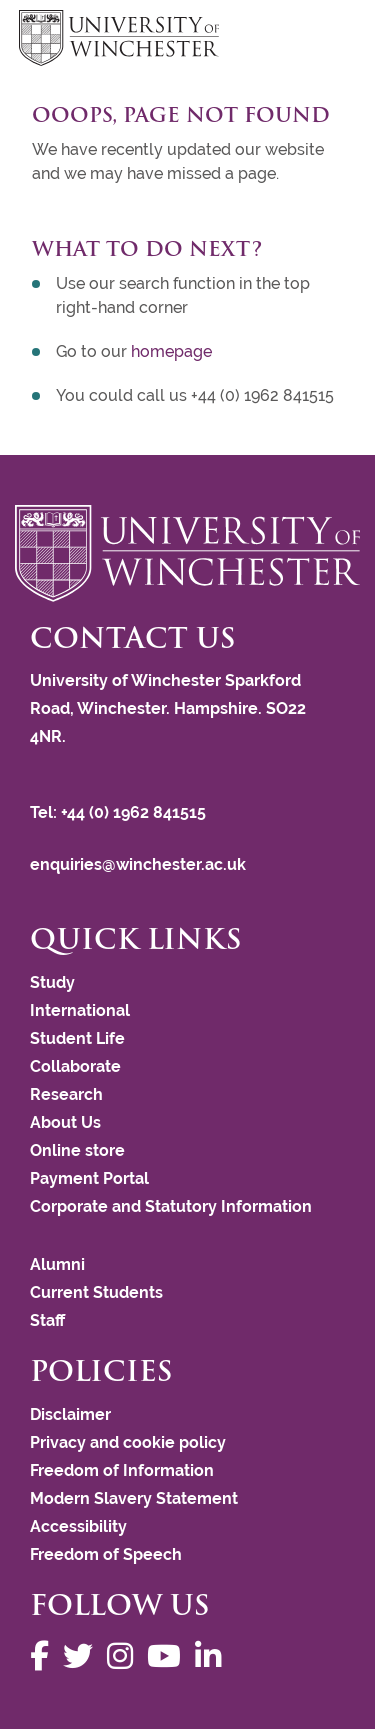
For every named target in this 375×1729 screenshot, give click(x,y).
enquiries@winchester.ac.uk (138, 864)
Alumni (57, 1264)
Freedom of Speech (106, 1554)
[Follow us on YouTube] (169, 1656)
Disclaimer (70, 1414)
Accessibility (78, 1526)
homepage (171, 351)
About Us (65, 1122)
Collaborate (75, 1066)
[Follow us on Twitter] (83, 1656)
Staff (47, 1320)
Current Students (96, 1292)
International (80, 1010)
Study (52, 982)
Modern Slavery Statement (134, 1498)
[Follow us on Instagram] (125, 1656)
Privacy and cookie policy (128, 1442)
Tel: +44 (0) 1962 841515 (120, 812)
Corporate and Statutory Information (171, 1206)
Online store (77, 1150)
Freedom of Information (122, 1470)
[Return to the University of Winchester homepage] (187, 553)
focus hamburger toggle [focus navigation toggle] (321, 40)
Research (66, 1094)
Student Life (77, 1038)
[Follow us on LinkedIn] (213, 1656)
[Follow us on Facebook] (44, 1656)
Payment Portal (89, 1178)
